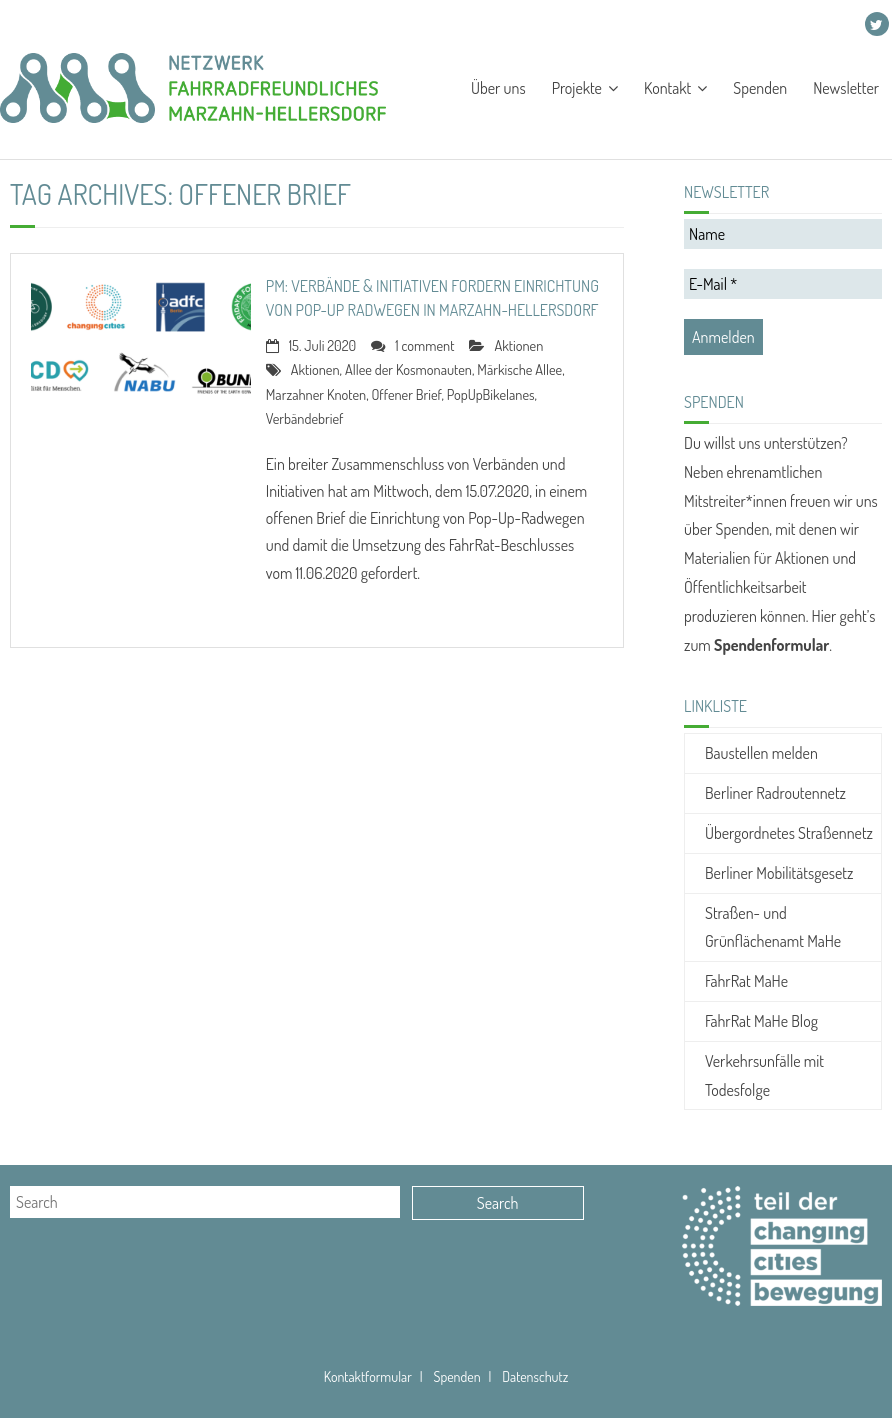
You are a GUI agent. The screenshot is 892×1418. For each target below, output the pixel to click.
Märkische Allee (519, 369)
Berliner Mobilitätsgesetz (779, 873)
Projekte (115, 24)
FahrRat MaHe (746, 981)
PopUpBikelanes (491, 394)
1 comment (424, 345)
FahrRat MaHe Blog (761, 1021)
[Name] (783, 234)
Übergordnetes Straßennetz (789, 833)
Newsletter (374, 24)
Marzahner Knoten (316, 394)
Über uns (39, 24)
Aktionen (518, 345)
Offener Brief (406, 394)
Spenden (291, 24)
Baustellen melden (761, 753)
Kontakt (202, 24)
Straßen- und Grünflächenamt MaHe (773, 927)
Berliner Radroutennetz (775, 793)
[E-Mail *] (783, 284)
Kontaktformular (368, 1376)
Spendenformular (771, 645)
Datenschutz (535, 1376)
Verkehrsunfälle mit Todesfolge (764, 1075)
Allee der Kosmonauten (408, 369)
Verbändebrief (305, 418)
